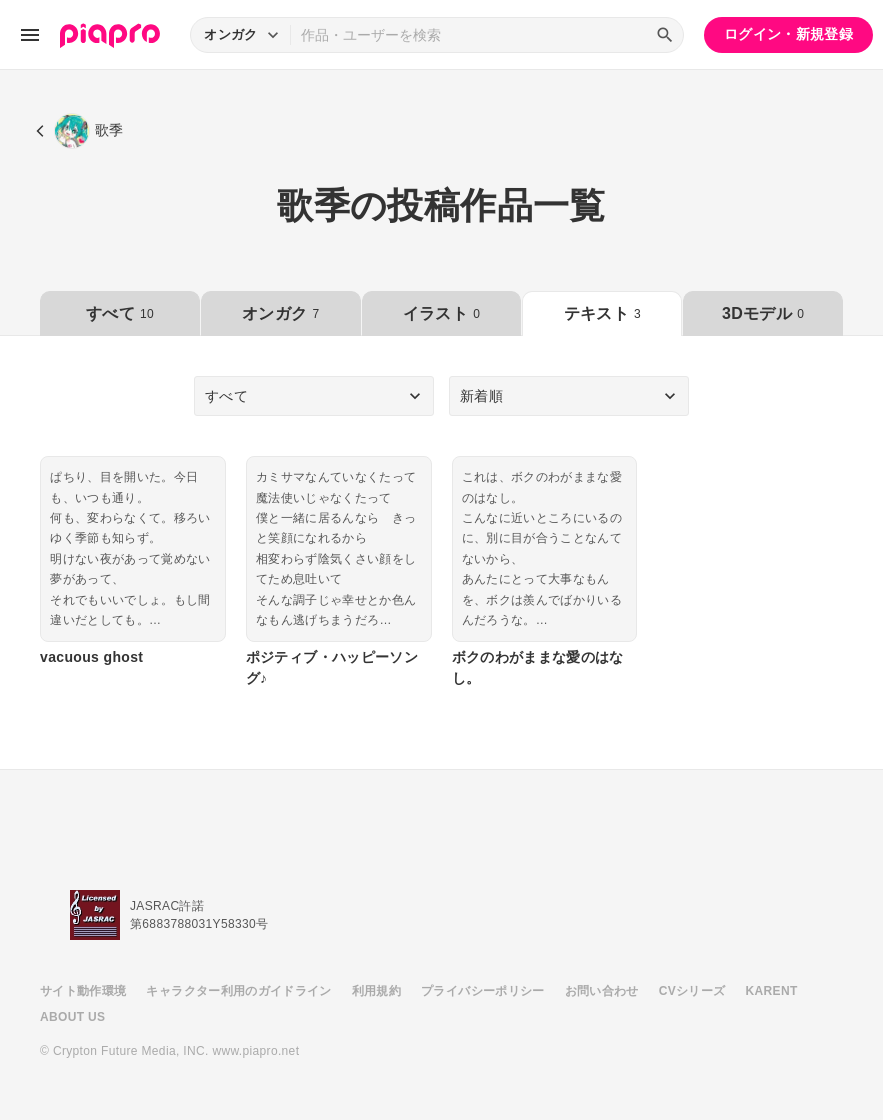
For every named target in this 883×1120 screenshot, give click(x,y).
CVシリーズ (692, 991)
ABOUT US (72, 1017)
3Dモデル (763, 313)
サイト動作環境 (83, 991)
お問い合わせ (602, 991)
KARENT (772, 991)
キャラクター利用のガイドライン (238, 991)
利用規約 (376, 991)
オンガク (280, 313)
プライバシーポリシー (483, 991)
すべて (120, 313)
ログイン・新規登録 (788, 34)
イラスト (441, 313)
